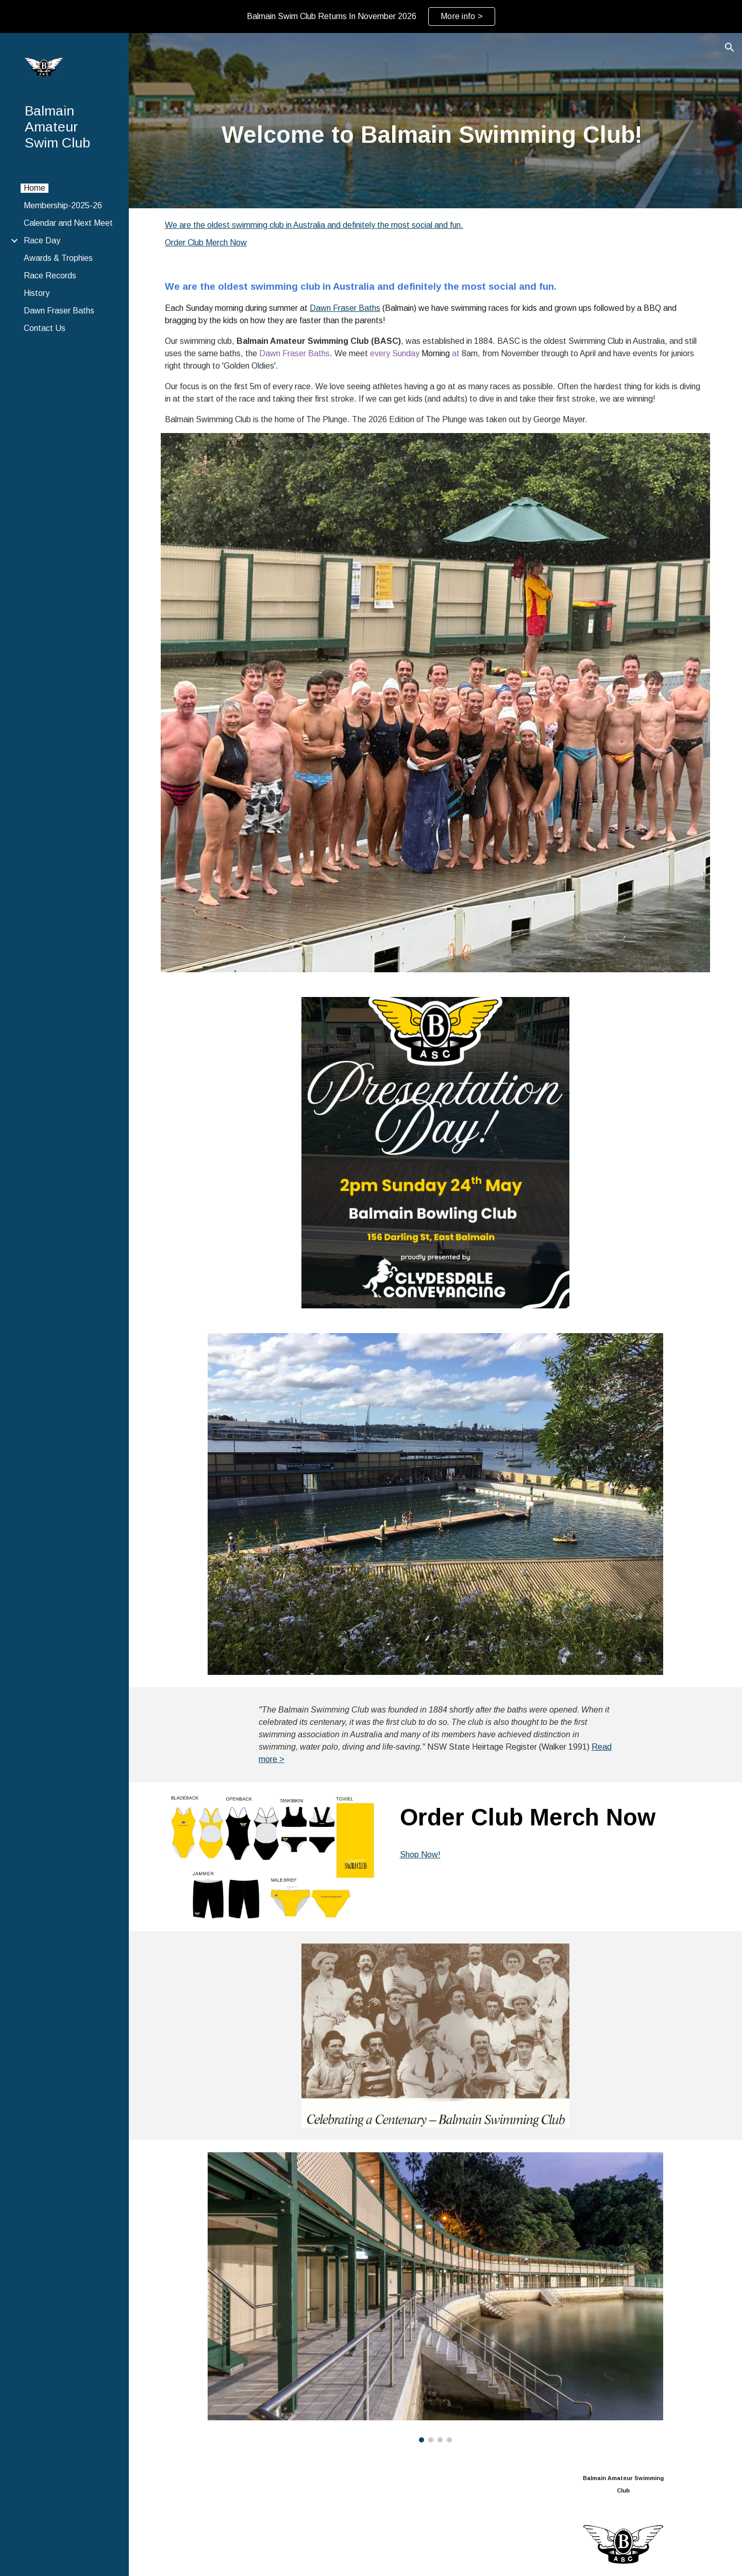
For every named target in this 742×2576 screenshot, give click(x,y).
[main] (436, 135)
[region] (371, 16)
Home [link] (34, 188)
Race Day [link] (42, 240)
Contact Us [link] (44, 328)
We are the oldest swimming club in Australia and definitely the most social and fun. (314, 225)
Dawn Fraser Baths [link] (59, 310)
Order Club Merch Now (206, 242)
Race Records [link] (50, 275)
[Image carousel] (435, 2297)
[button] (729, 47)
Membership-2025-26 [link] (63, 205)
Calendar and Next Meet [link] (68, 223)
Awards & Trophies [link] (58, 258)
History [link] (36, 293)
